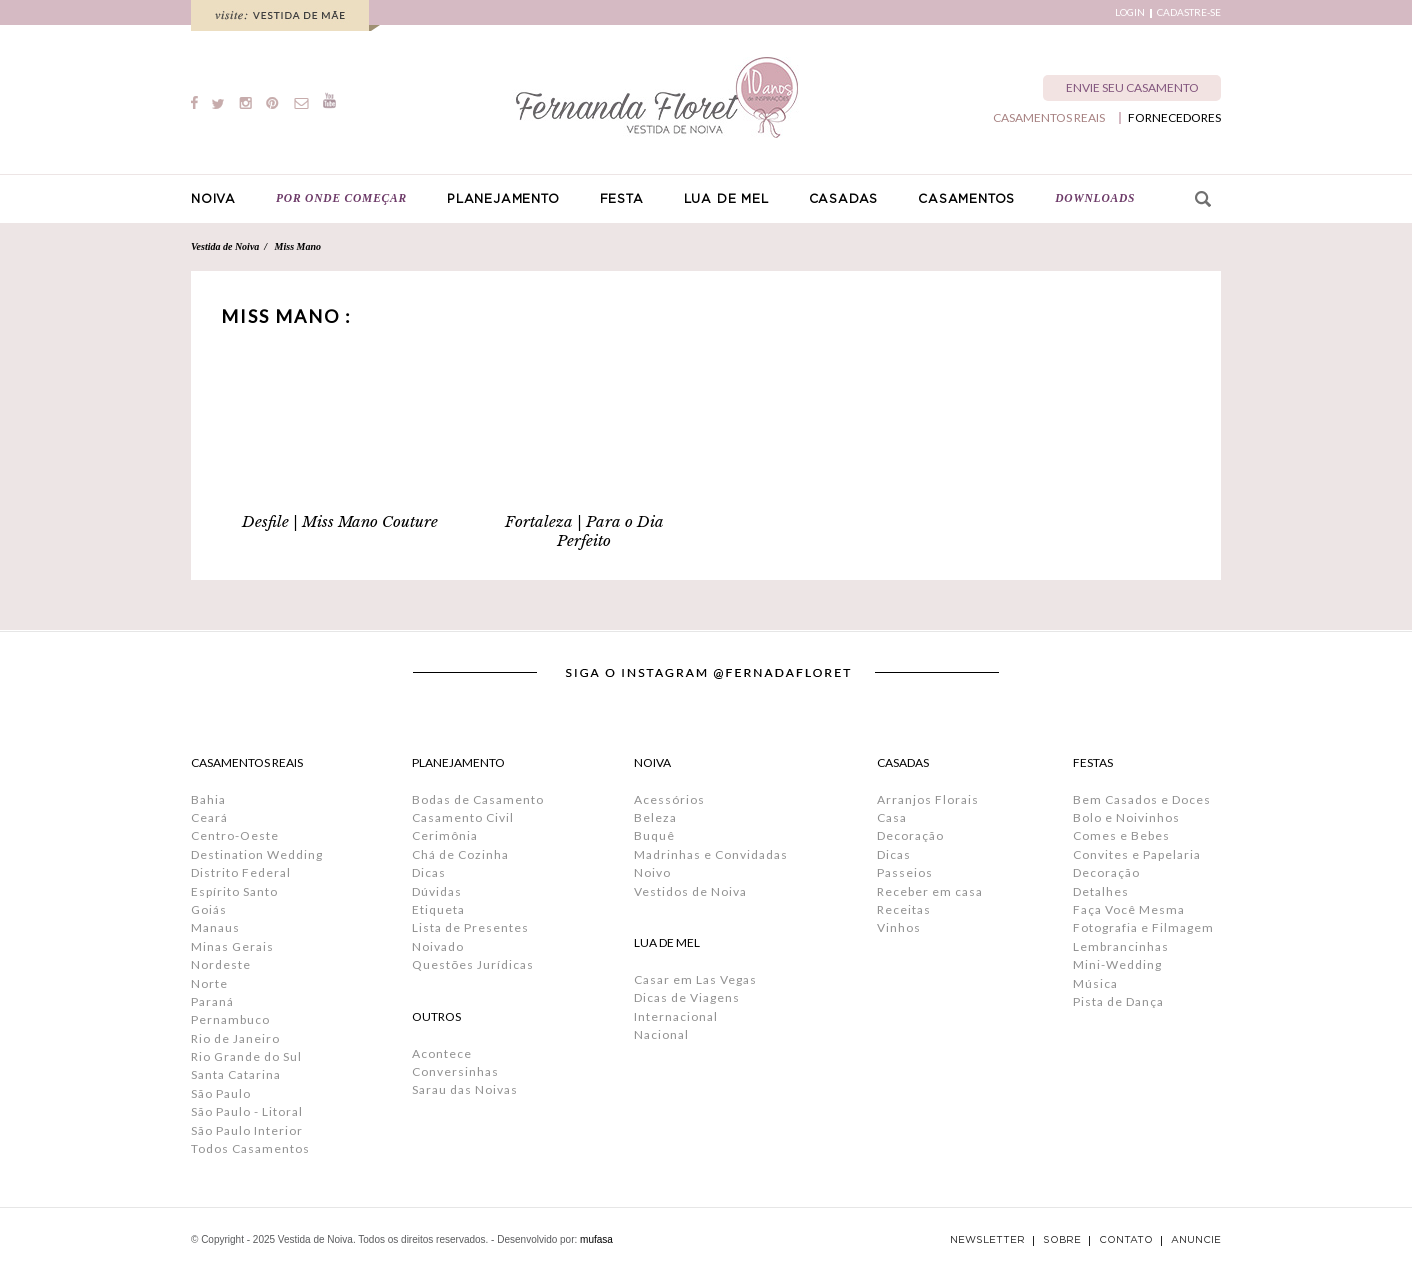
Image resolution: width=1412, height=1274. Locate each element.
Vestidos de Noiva (690, 891)
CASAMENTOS (966, 199)
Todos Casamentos (250, 1148)
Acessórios (669, 799)
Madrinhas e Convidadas (711, 854)
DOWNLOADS (1095, 198)
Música (1095, 983)
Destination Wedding (257, 854)
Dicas (429, 872)
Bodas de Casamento (478, 799)
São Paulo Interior (247, 1130)
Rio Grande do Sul (246, 1056)
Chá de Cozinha (460, 854)
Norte (209, 983)
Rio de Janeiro (235, 1038)
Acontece (442, 1053)
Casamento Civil (463, 817)
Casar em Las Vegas (695, 979)
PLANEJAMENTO (503, 199)
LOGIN (1130, 12)
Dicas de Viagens (687, 997)
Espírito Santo (234, 891)
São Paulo (221, 1093)
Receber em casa (930, 891)
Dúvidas (437, 891)
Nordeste (221, 964)
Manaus (215, 927)
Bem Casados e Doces (1142, 799)
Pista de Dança (1118, 1001)
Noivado (438, 946)
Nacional (661, 1034)
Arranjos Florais (928, 799)
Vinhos (899, 927)
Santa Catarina (236, 1074)
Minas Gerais (232, 946)
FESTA (622, 199)
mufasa (596, 1239)
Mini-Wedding (1117, 964)
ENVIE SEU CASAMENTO (1132, 87)
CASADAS (844, 199)
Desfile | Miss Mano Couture (340, 521)
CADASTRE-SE (1189, 12)
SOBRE (1062, 1240)
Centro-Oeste (235, 835)
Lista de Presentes (470, 927)
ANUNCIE (1196, 1240)
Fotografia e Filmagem (1143, 927)
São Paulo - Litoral (247, 1111)
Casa (892, 817)
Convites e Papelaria (1137, 854)
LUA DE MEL (726, 199)
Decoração (910, 835)
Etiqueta (438, 909)
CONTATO (1126, 1240)
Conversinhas (455, 1071)
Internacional (676, 1016)
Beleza (655, 817)
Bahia (208, 799)
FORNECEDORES (1174, 118)
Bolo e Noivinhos (1126, 817)
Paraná (212, 1001)
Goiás (209, 909)
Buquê (654, 835)
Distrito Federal (241, 872)
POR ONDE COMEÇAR (341, 198)
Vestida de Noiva (225, 246)
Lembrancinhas (1121, 946)
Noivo (652, 872)
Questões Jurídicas (473, 964)
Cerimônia (445, 835)
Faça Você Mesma (1129, 909)
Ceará (209, 817)
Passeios (905, 872)
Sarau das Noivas (465, 1089)
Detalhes (1101, 891)
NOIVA (213, 199)
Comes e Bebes (1121, 835)
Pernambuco (230, 1019)
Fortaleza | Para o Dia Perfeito (584, 531)
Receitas (904, 909)
